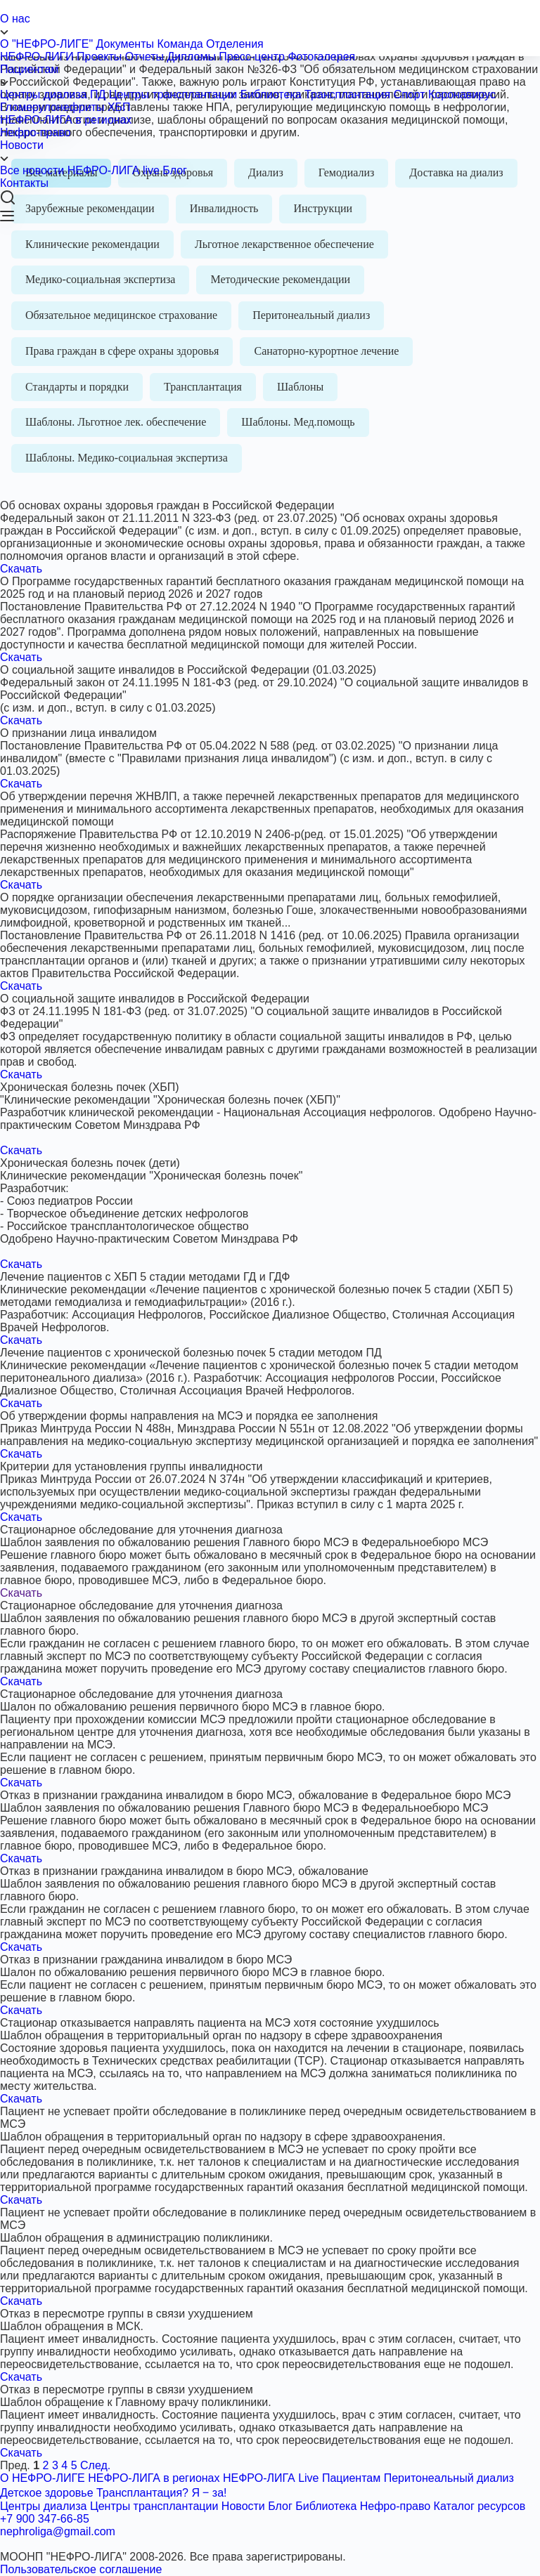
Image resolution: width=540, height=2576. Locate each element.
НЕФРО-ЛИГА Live (271, 2478)
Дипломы (191, 57)
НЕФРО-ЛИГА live (114, 170)
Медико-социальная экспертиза (100, 279)
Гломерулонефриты (52, 107)
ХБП (119, 107)
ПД (97, 94)
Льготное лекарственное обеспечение (284, 244)
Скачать (21, 569)
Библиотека (271, 94)
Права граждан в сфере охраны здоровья (122, 351)
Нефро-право (35, 132)
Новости (270, 151)
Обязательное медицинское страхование (121, 315)
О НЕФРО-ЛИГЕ (42, 2478)
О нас (270, 25)
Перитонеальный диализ (311, 315)
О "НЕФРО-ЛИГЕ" (46, 44)
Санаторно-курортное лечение (326, 351)
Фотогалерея (321, 57)
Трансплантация (347, 94)
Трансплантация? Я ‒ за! (161, 2493)
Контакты (24, 183)
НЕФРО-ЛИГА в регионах (65, 120)
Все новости (32, 170)
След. (95, 2465)
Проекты (99, 57)
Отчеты (144, 57)
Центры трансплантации (173, 94)
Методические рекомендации (280, 279)
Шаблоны (300, 387)
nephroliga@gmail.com (57, 2531)
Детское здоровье (47, 2493)
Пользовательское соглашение (81, 2569)
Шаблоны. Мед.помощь (297, 422)
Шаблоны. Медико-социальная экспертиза (126, 458)
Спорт (409, 94)
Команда (179, 44)
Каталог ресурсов (480, 2506)
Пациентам (270, 76)
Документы (125, 44)
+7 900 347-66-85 (44, 2519)
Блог (174, 170)
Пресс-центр (252, 57)
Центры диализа (43, 94)
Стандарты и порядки (77, 387)
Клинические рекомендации (92, 244)
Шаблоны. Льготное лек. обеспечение (115, 422)
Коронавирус (462, 94)
